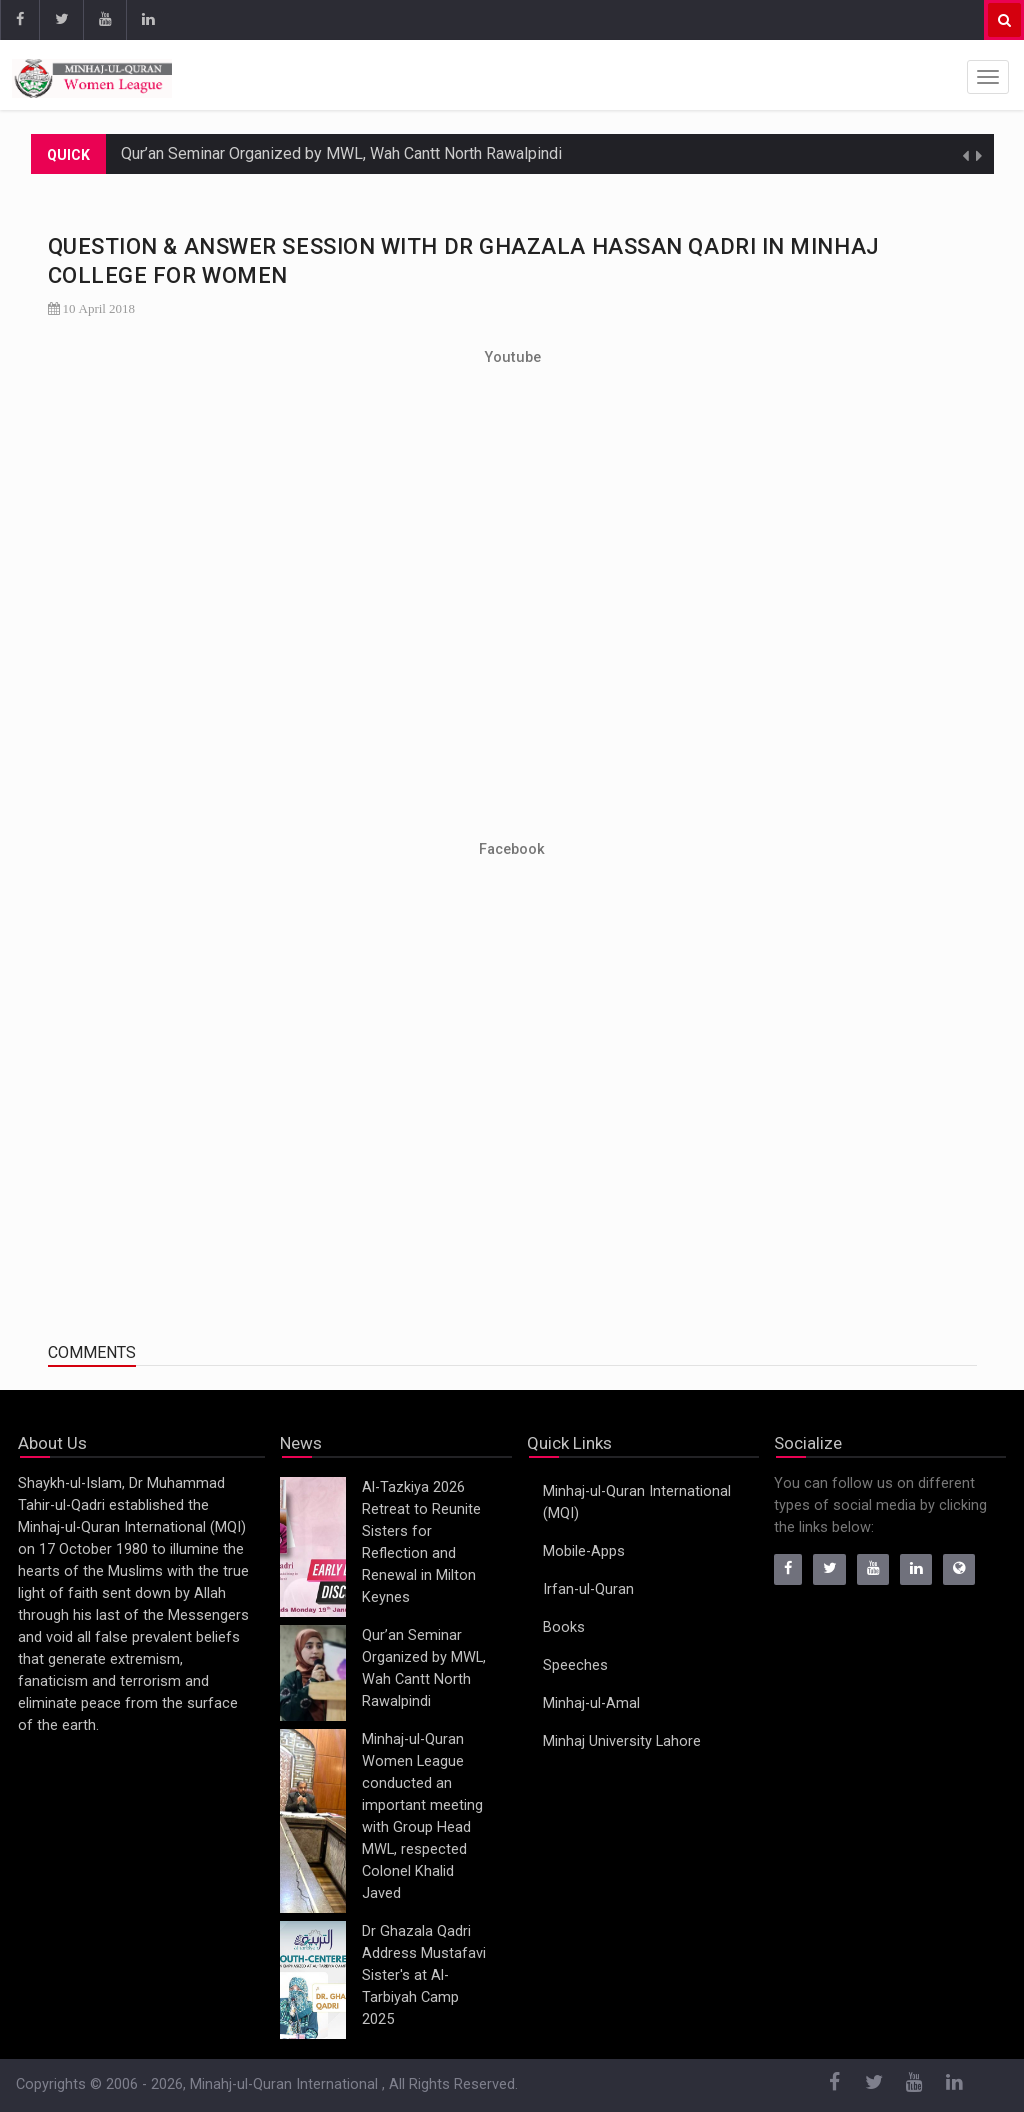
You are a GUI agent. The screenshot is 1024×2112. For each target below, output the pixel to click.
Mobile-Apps (584, 1551)
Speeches (575, 1665)
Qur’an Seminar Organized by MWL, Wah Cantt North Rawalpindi (341, 153)
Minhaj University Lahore (622, 1741)
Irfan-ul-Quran (588, 1589)
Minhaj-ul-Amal (591, 1703)
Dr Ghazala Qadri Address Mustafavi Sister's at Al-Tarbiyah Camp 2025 (424, 1975)
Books (564, 1627)
